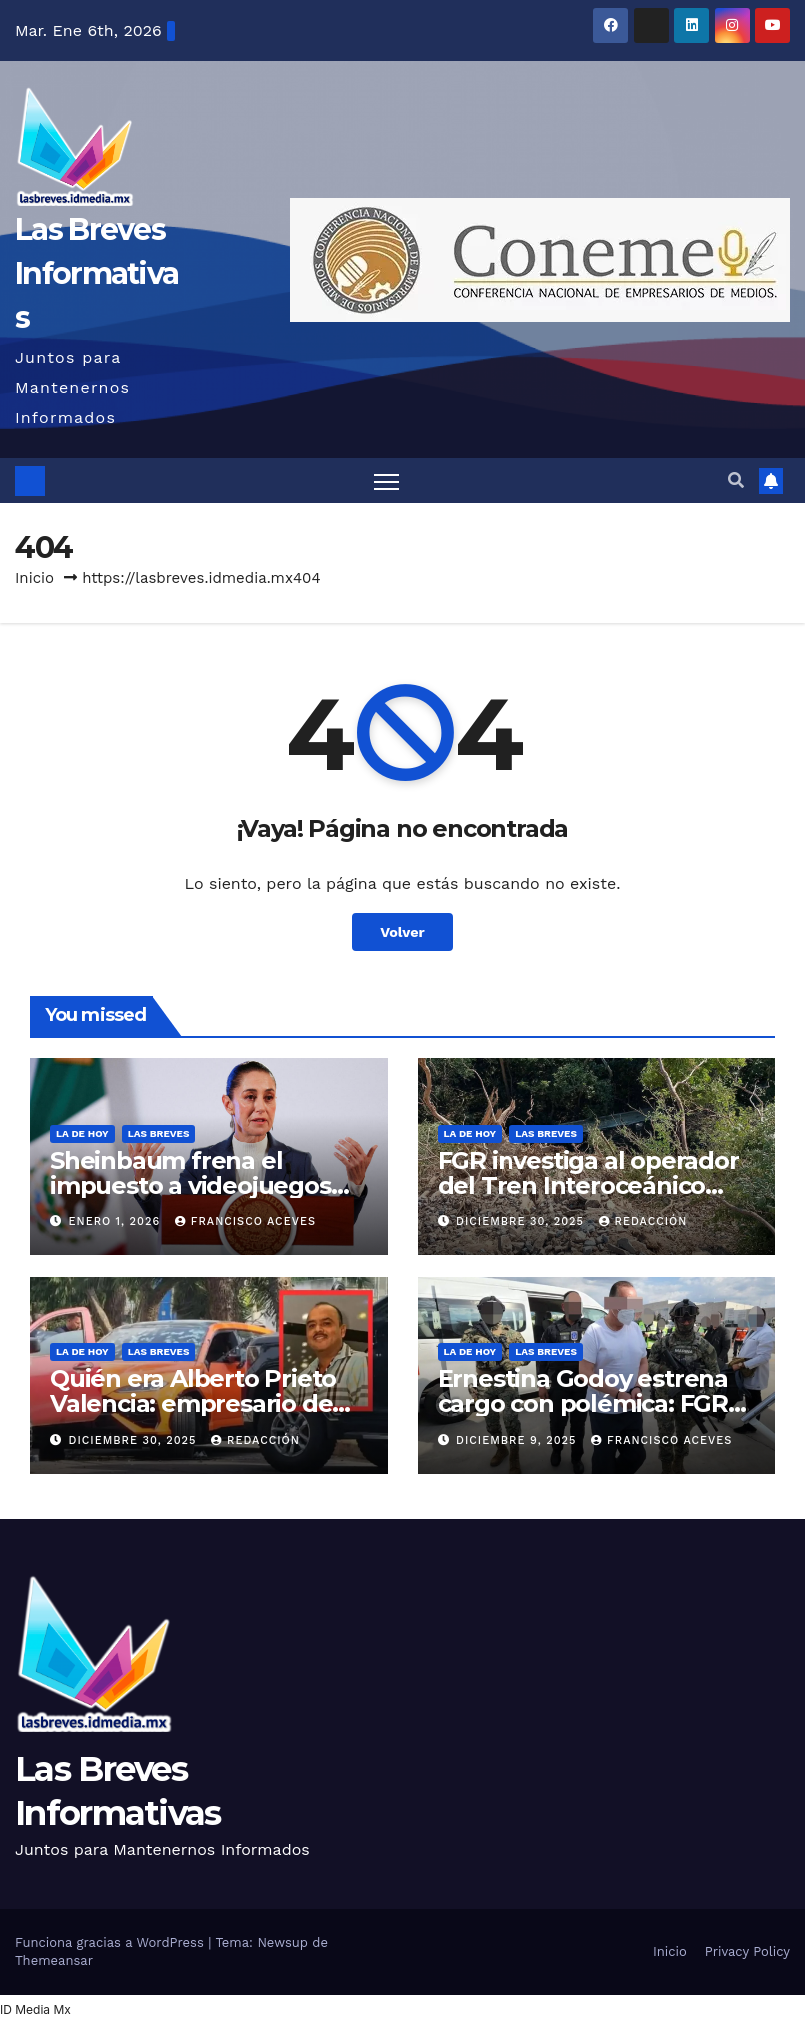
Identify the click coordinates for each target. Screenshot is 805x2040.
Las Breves (159, 1133)
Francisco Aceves (245, 1221)
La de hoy (82, 1133)
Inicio (34, 578)
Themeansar (54, 1960)
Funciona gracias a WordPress (111, 1942)
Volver (402, 932)
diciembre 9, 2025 (518, 1440)
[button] (736, 480)
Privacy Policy (747, 1951)
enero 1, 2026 (117, 1221)
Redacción (643, 1221)
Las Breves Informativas (96, 273)
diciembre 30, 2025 (522, 1221)
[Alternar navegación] (386, 480)
